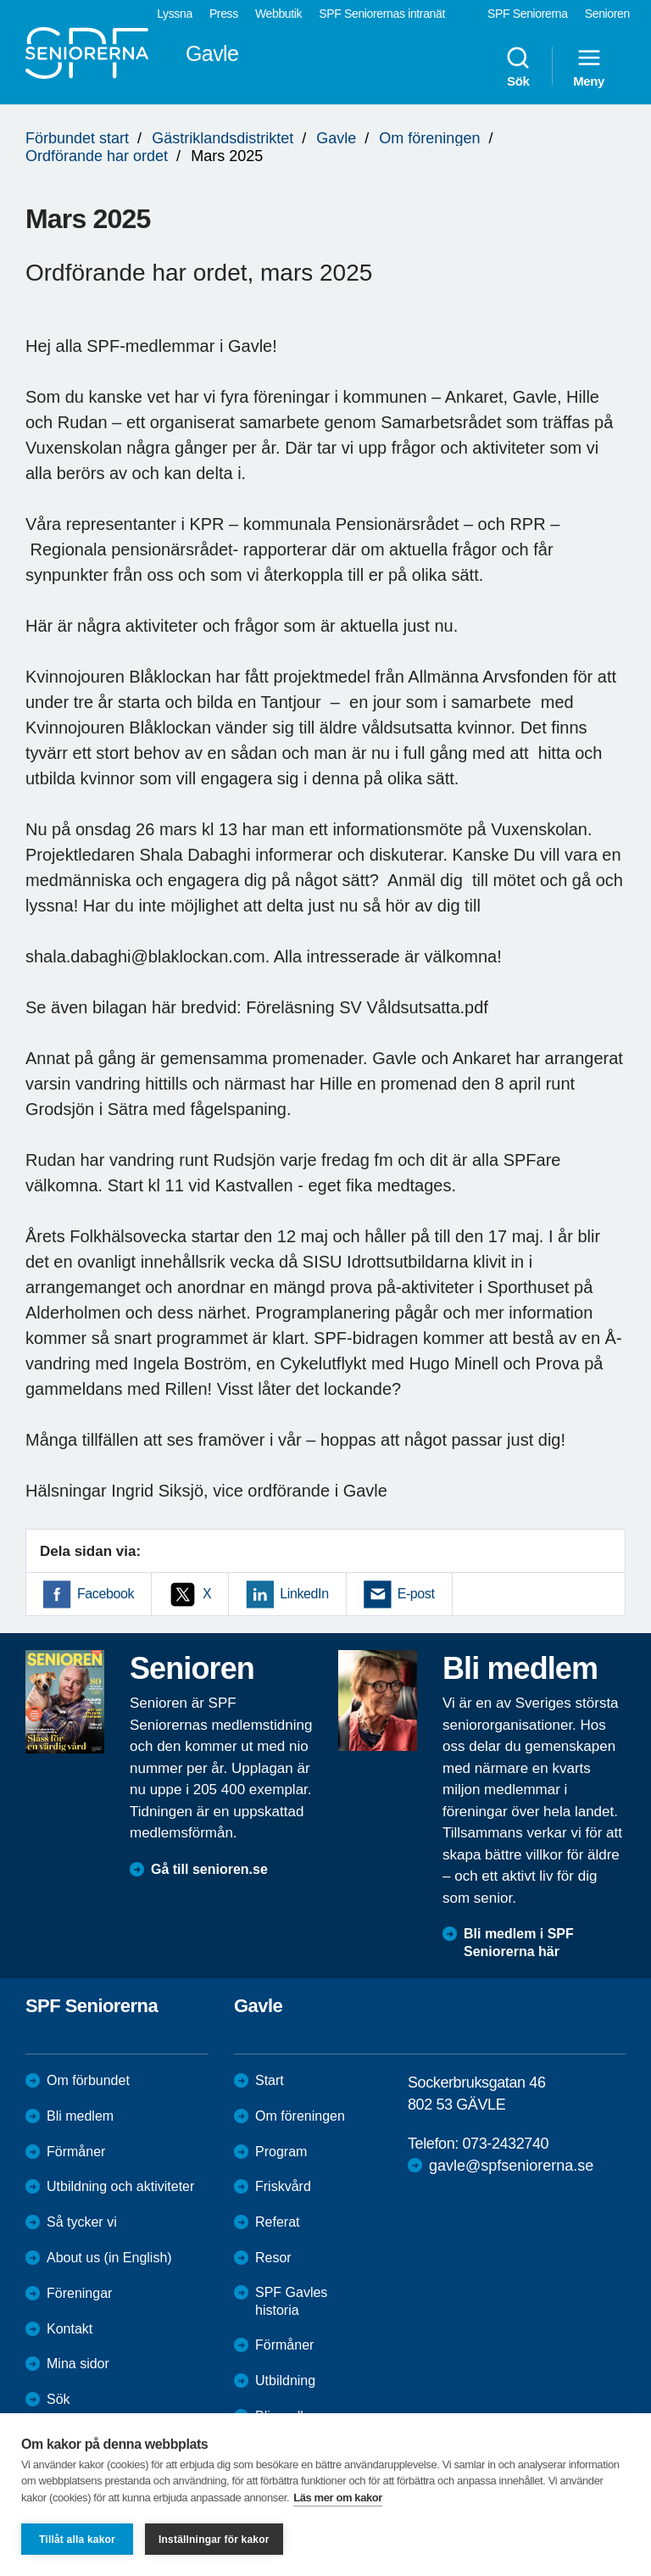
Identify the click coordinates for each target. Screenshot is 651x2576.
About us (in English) (109, 2257)
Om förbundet (88, 2080)
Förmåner (76, 2151)
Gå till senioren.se (209, 1869)
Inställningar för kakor (214, 2539)
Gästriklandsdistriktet (222, 138)
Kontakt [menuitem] (69, 2329)
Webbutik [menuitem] (278, 13)
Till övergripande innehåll (0, 0)
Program (281, 2151)
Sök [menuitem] (518, 66)
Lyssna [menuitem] (174, 13)
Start (269, 2080)
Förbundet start (77, 138)
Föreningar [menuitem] (79, 2293)
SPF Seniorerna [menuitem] (527, 13)
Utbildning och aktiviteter (120, 2186)
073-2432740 (505, 2143)
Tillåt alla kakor (77, 2539)
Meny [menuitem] (588, 66)
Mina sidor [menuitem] (78, 2363)
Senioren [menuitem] (607, 13)
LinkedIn (304, 1593)
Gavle (336, 138)
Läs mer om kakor (337, 2497)
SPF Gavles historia (291, 2301)
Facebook (105, 1593)
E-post (416, 1593)
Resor (273, 2257)
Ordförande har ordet (96, 156)
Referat (277, 2222)
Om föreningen (429, 138)
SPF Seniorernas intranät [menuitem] (382, 13)
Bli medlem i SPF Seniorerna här (519, 1942)
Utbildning (285, 2380)
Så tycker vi (82, 2222)
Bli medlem (80, 2116)
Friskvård (283, 2186)
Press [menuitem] (223, 13)
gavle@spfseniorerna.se (511, 2165)
